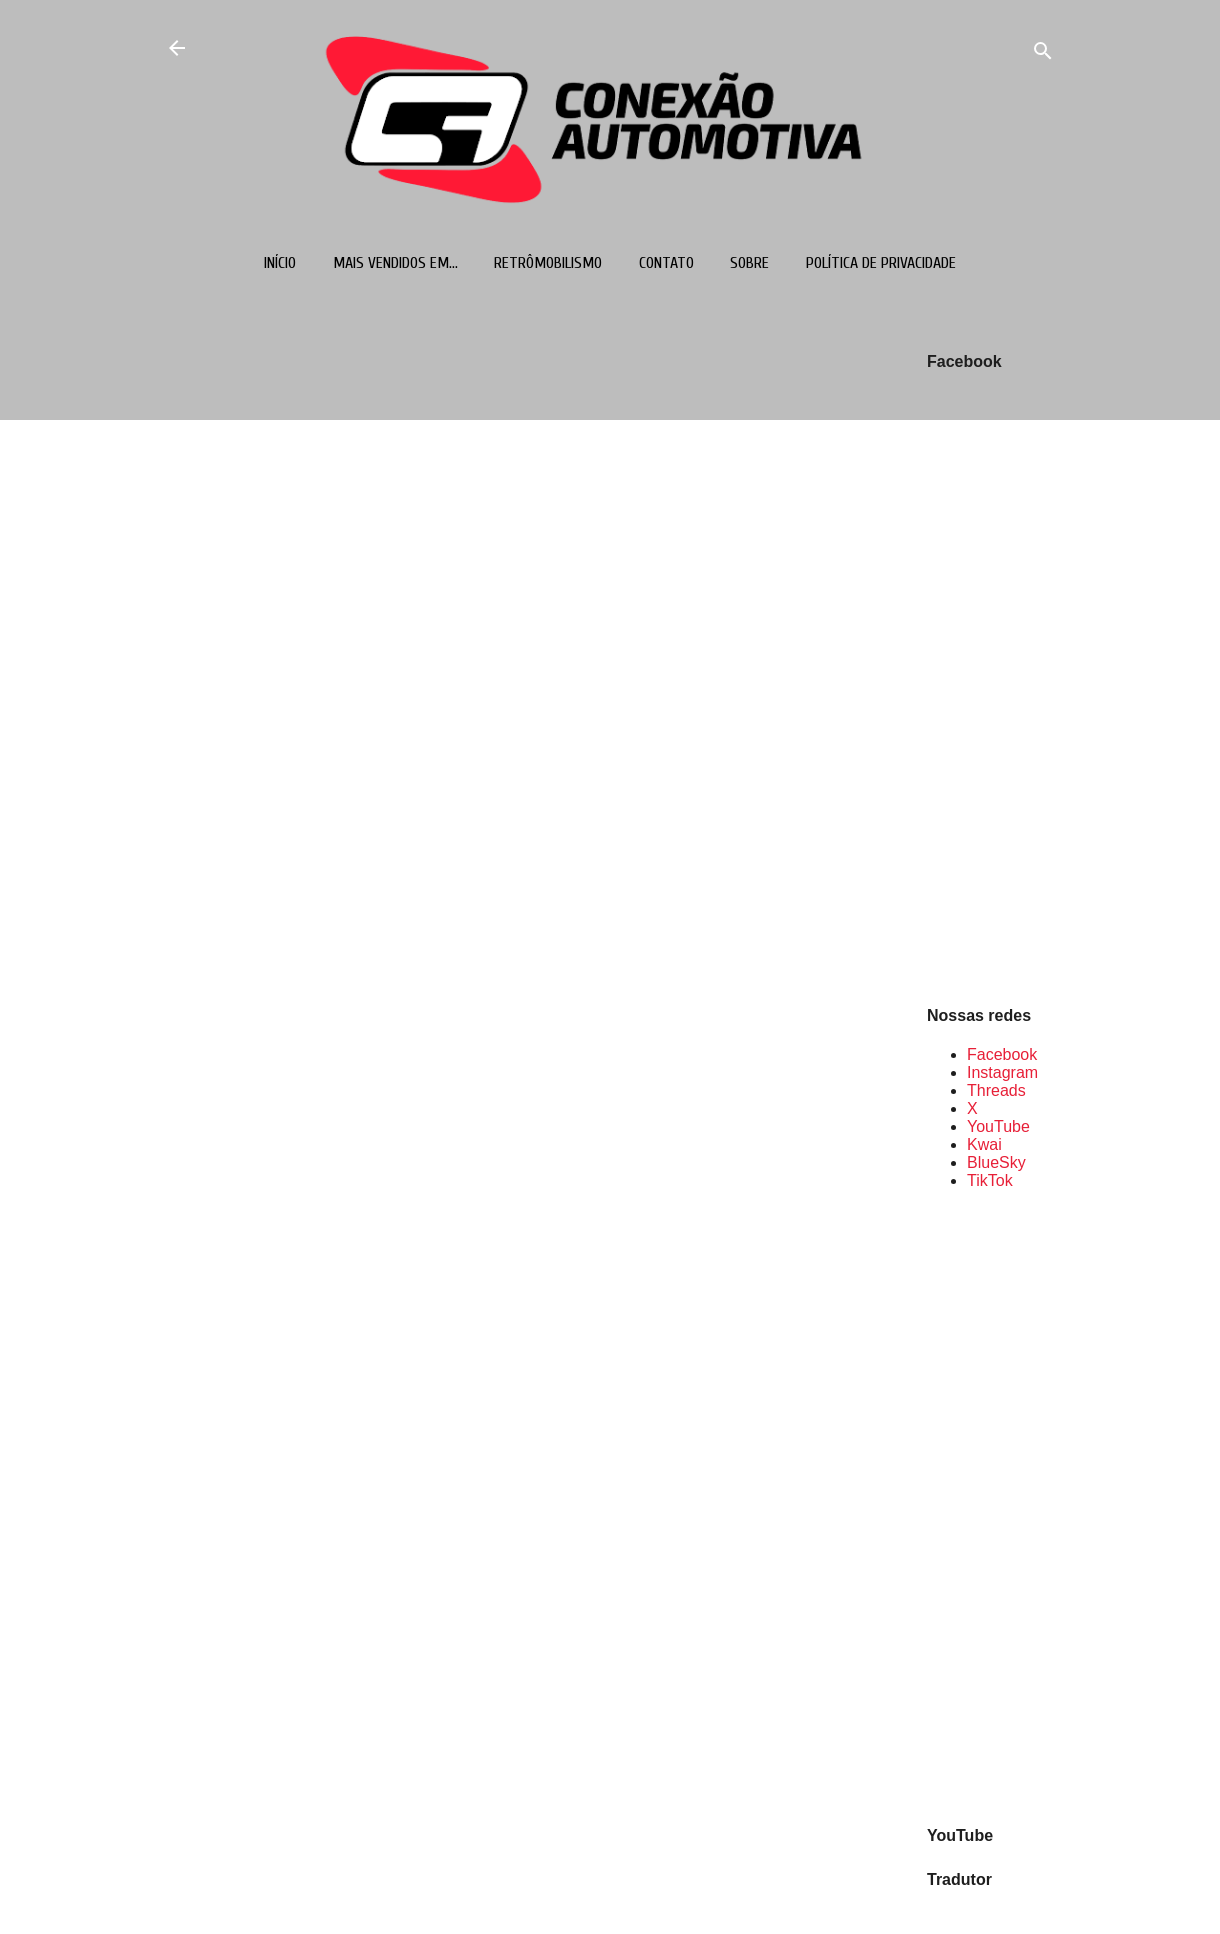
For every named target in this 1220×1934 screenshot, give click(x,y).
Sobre (749, 263)
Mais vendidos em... (395, 263)
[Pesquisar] (1043, 54)
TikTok (990, 1180)
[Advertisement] (991, 1506)
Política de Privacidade (881, 263)
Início (280, 263)
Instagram (1002, 1072)
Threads (996, 1090)
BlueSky (996, 1162)
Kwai (984, 1144)
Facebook (1002, 1054)
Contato (666, 263)
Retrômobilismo (548, 263)
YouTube (998, 1126)
